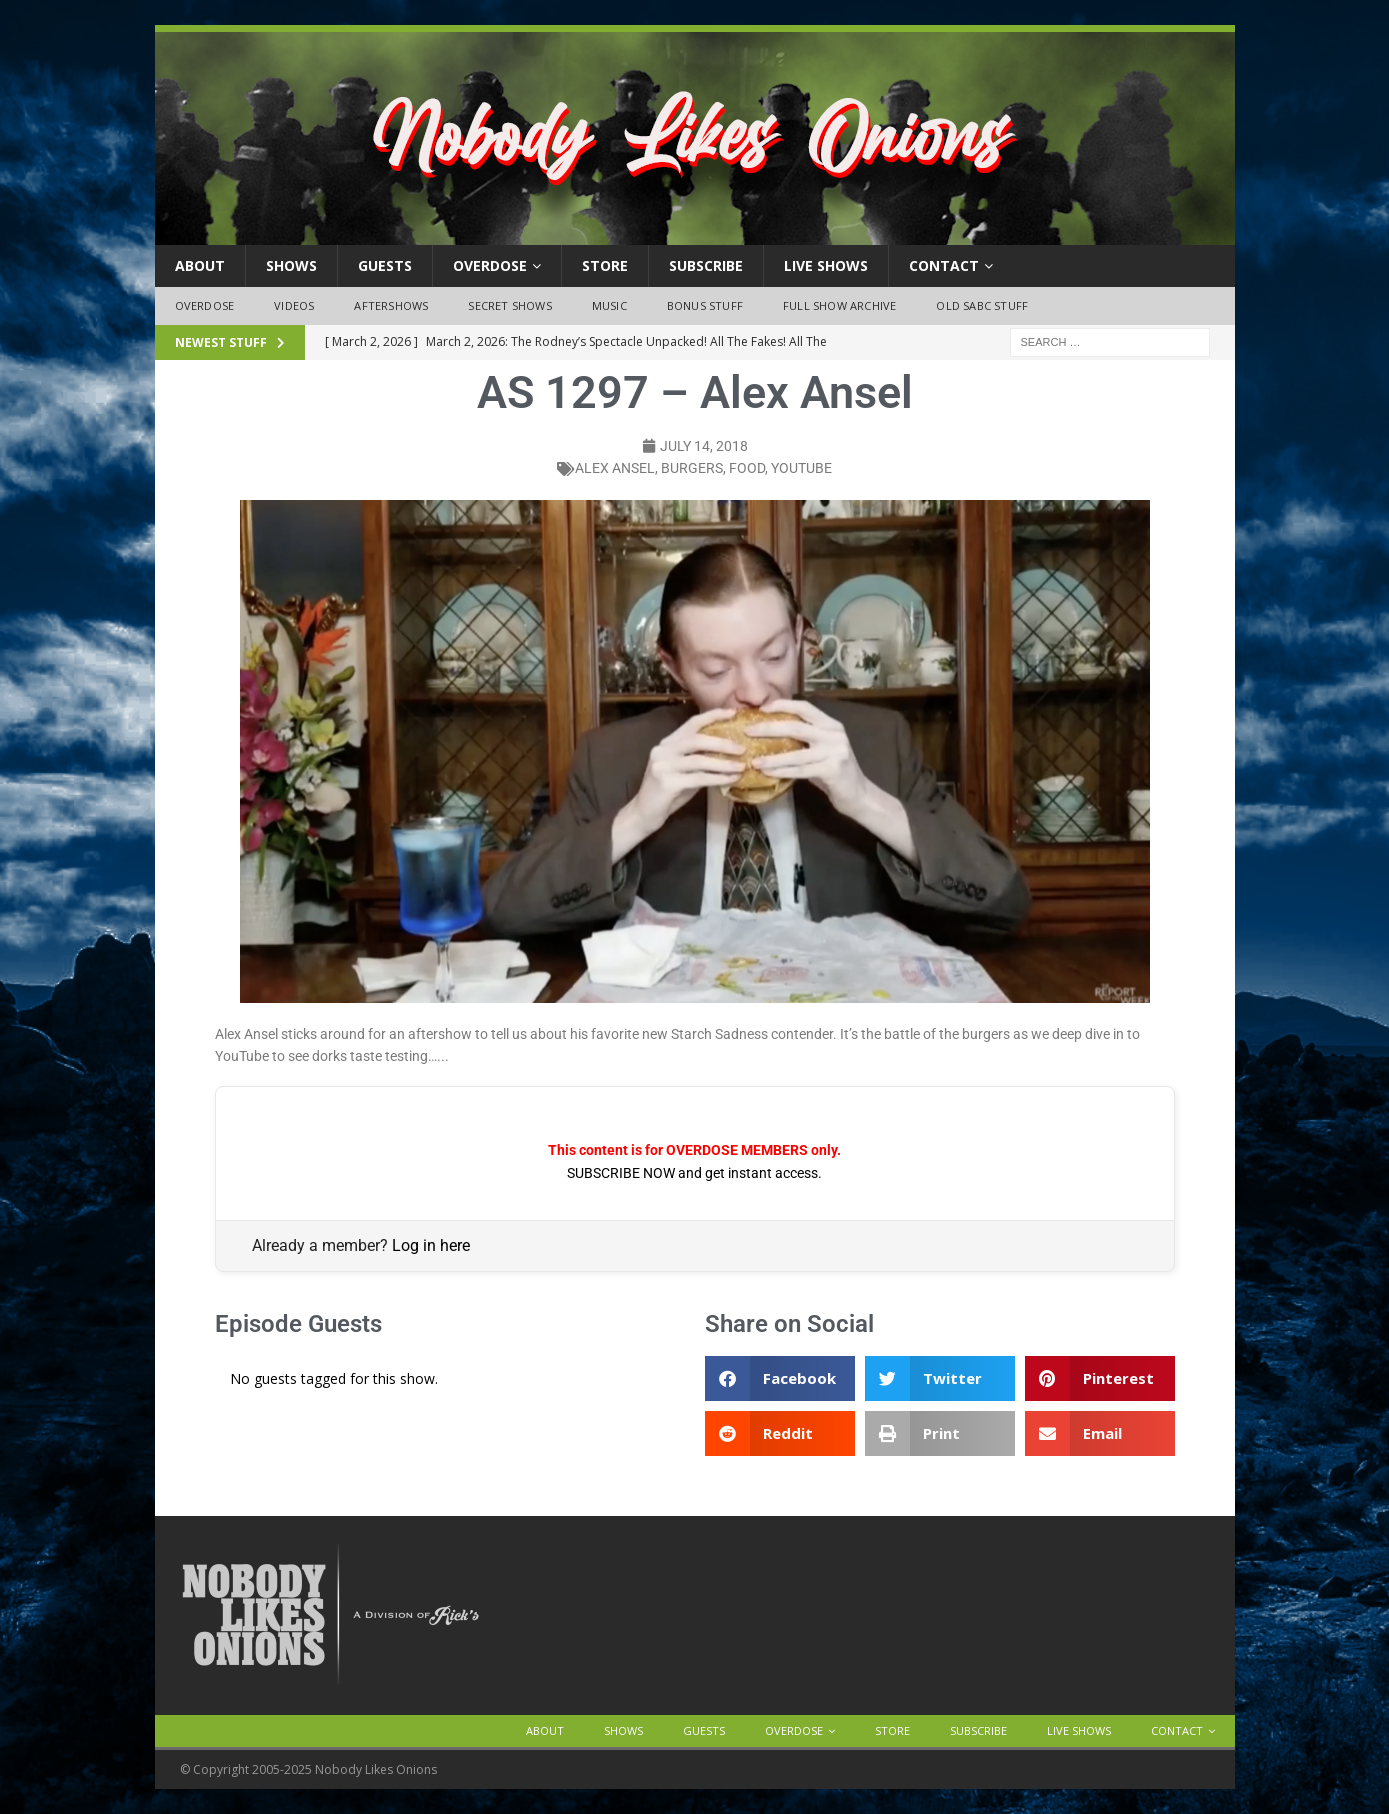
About (200, 265)
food (747, 468)
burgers (692, 468)
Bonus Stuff (705, 305)
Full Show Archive (839, 305)
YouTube (801, 468)
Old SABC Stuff (982, 305)
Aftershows (391, 305)
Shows (291, 265)
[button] (780, 1378)
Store (605, 265)
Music (609, 305)
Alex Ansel (615, 468)
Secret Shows (509, 305)
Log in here (431, 1245)
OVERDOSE (490, 265)
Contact (944, 265)
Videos (294, 305)
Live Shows (826, 265)
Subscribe (706, 265)
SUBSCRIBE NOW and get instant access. (694, 1173)
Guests (385, 265)
